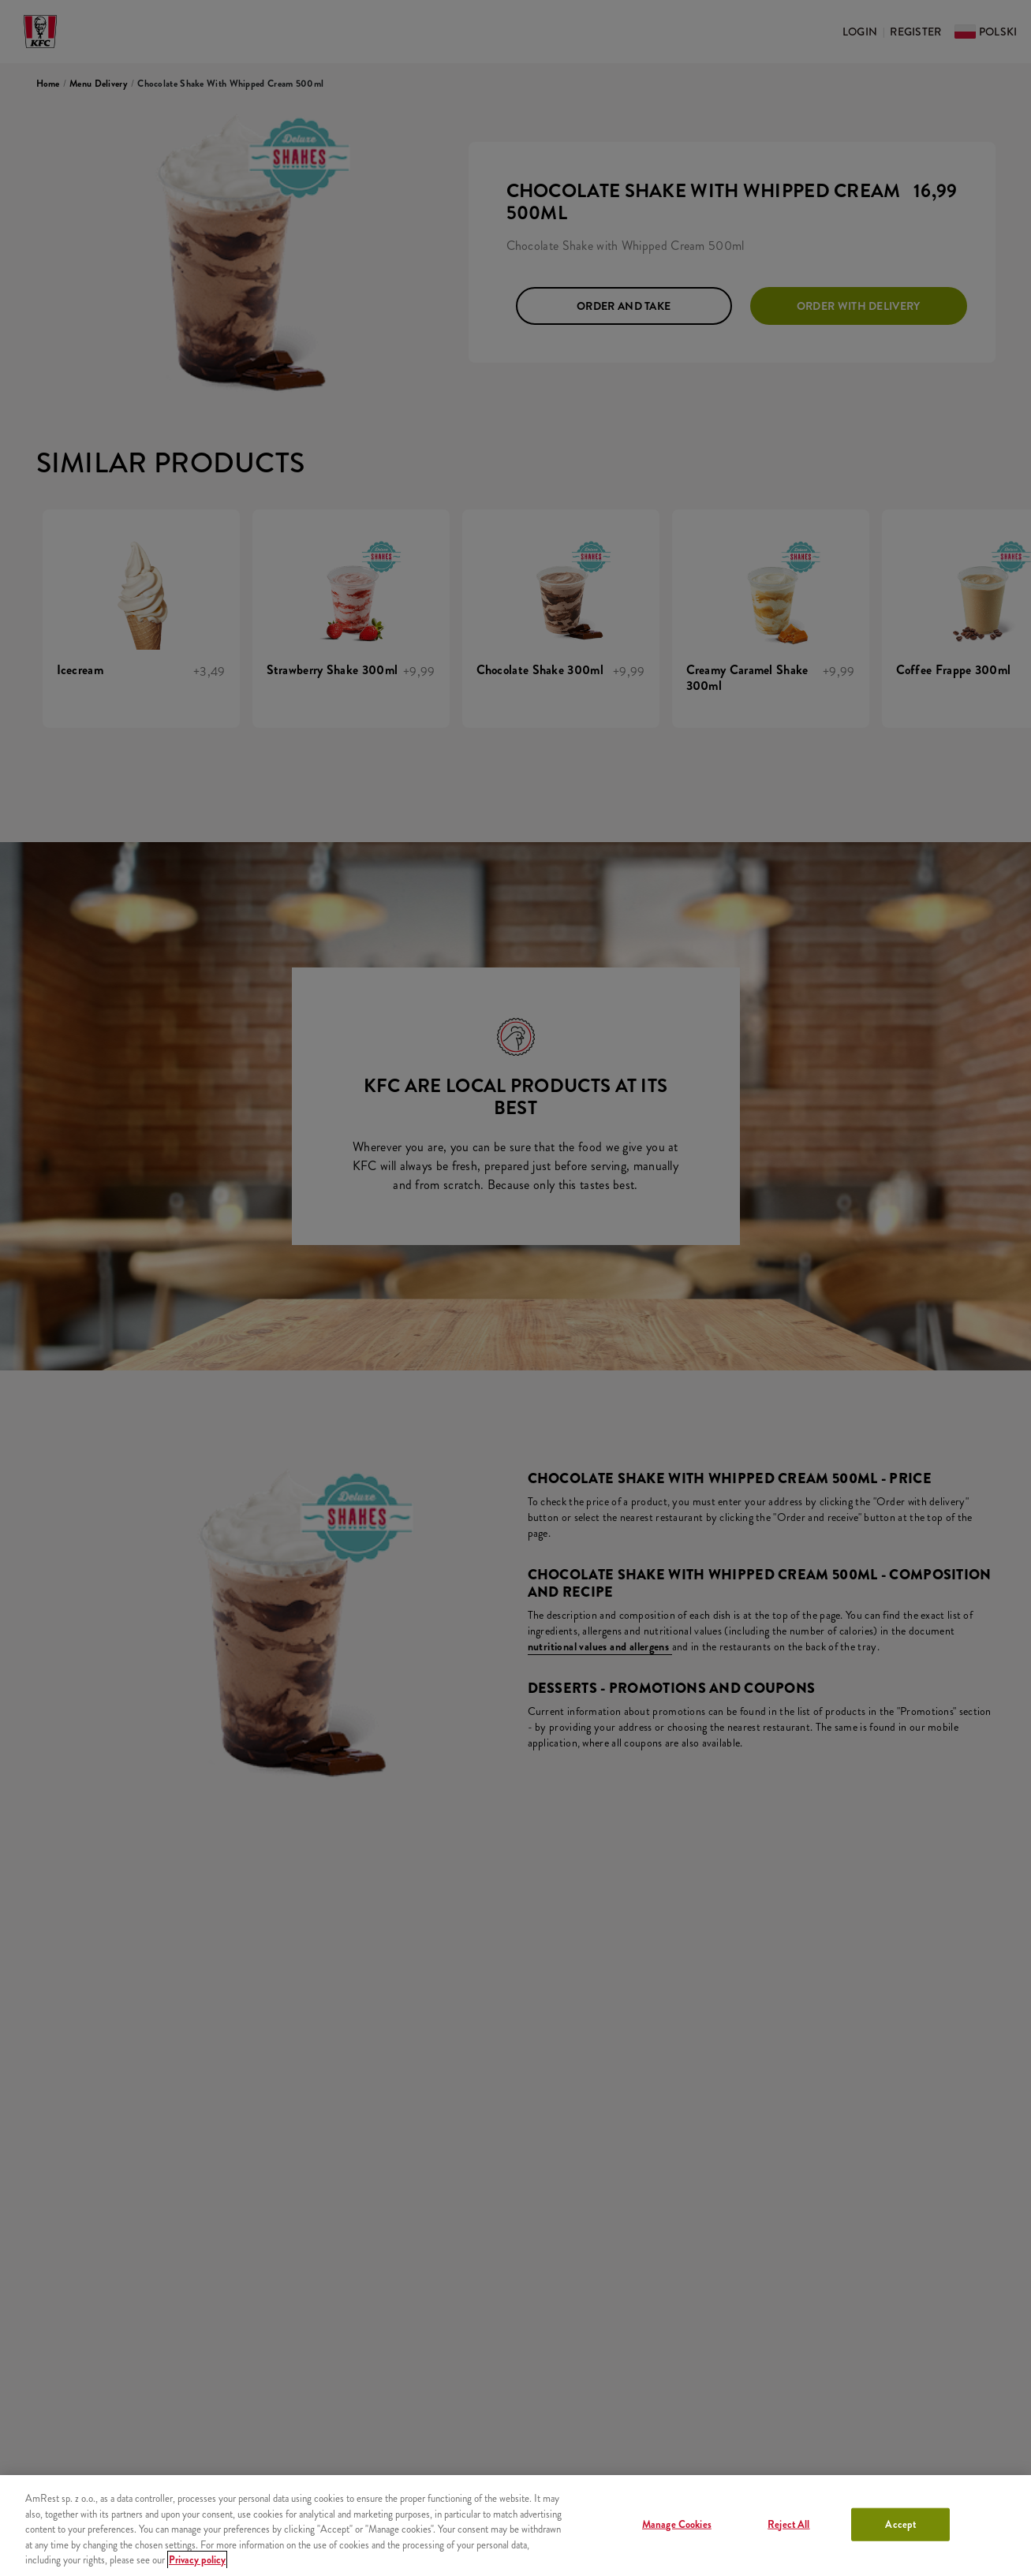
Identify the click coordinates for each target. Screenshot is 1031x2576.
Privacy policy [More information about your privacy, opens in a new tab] (197, 2559)
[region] (515, 2525)
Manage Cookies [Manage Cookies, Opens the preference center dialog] (677, 2524)
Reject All (788, 2524)
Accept (900, 2524)
